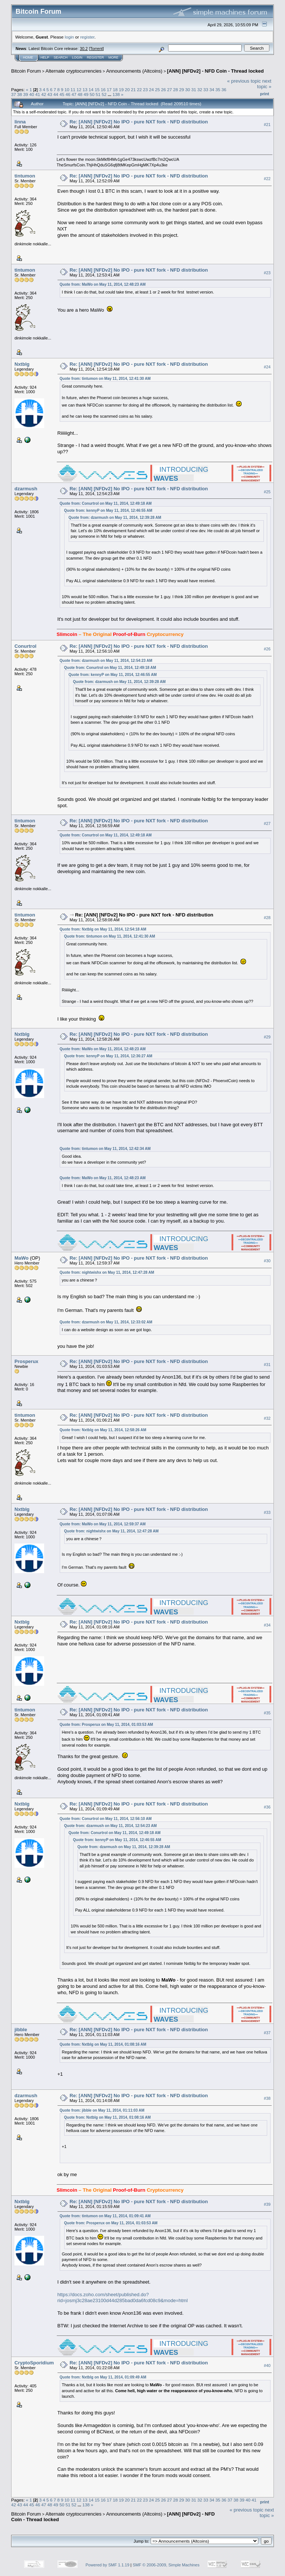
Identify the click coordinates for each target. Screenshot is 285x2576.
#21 (267, 124)
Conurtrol (25, 646)
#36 (267, 1807)
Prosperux (26, 1361)
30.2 (84, 48)
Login (77, 57)
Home (28, 57)
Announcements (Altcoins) (134, 71)
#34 (267, 1625)
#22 (267, 178)
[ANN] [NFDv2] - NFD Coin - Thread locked (215, 71)
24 (151, 89)
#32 (267, 1418)
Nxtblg (21, 364)
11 (73, 89)
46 (67, 94)
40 (31, 94)
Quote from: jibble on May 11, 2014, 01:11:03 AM (102, 2110)
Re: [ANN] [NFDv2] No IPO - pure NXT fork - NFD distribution (139, 122)
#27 (267, 823)
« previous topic (244, 81)
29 (181, 89)
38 (19, 94)
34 (211, 89)
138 (116, 94)
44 (55, 94)
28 (175, 89)
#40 (267, 2365)
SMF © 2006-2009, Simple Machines (166, 2565)
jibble (20, 2029)
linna (20, 122)
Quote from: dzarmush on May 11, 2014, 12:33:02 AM (106, 1322)
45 (61, 94)
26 (163, 89)
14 (91, 89)
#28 (267, 917)
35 (217, 89)
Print (264, 94)
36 (224, 89)
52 (104, 94)
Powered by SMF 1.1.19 (108, 2565)
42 (43, 94)
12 (78, 89)
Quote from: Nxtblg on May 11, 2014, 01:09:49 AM (103, 2377)
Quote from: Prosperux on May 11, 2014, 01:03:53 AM (106, 1725)
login (69, 36)
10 (67, 89)
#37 (267, 2032)
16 (103, 89)
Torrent (96, 48)
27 (169, 89)
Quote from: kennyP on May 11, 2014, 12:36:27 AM (108, 1056)
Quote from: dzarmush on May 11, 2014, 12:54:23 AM (106, 661)
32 (199, 89)
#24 (267, 367)
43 (50, 94)
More (113, 57)
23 (145, 89)
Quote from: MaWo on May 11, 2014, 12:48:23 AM (103, 284)
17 (109, 89)
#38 (267, 2098)
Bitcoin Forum (26, 71)
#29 (267, 1037)
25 (157, 89)
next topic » (264, 83)
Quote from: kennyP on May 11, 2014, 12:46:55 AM (108, 510)
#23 (267, 273)
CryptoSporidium (34, 2363)
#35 (267, 1713)
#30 (267, 1261)
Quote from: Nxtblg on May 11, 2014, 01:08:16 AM (103, 2044)
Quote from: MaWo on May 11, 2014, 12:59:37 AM (103, 1524)
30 (187, 89)
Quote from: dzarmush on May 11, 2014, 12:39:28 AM (115, 517)
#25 (267, 492)
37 (13, 94)
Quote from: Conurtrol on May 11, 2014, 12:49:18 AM (106, 503)
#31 (267, 1364)
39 (25, 94)
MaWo (21, 1258)
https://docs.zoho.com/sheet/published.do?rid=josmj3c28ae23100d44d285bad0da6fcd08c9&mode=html (123, 2298)
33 (205, 89)
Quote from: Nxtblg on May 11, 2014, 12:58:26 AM (103, 1430)
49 (85, 94)
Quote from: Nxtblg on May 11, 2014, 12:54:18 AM (103, 929)
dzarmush (25, 488)
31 (193, 89)
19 (121, 89)
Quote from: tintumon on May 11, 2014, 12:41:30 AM (105, 379)
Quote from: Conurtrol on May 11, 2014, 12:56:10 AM (106, 1819)
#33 (267, 1512)
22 (139, 89)
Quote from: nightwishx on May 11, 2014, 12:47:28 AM (107, 1272)
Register (95, 57)
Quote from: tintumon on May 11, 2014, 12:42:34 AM (105, 1149)
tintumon (24, 176)
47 (74, 94)
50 (91, 94)
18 (115, 89)
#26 (267, 649)
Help (44, 57)
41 (37, 94)
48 (80, 94)
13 (85, 89)
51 (98, 94)
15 (97, 89)
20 (127, 89)
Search (61, 57)
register (87, 36)
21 (133, 89)
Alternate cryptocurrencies (74, 71)
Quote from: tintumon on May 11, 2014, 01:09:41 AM (105, 2216)
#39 (267, 2204)
